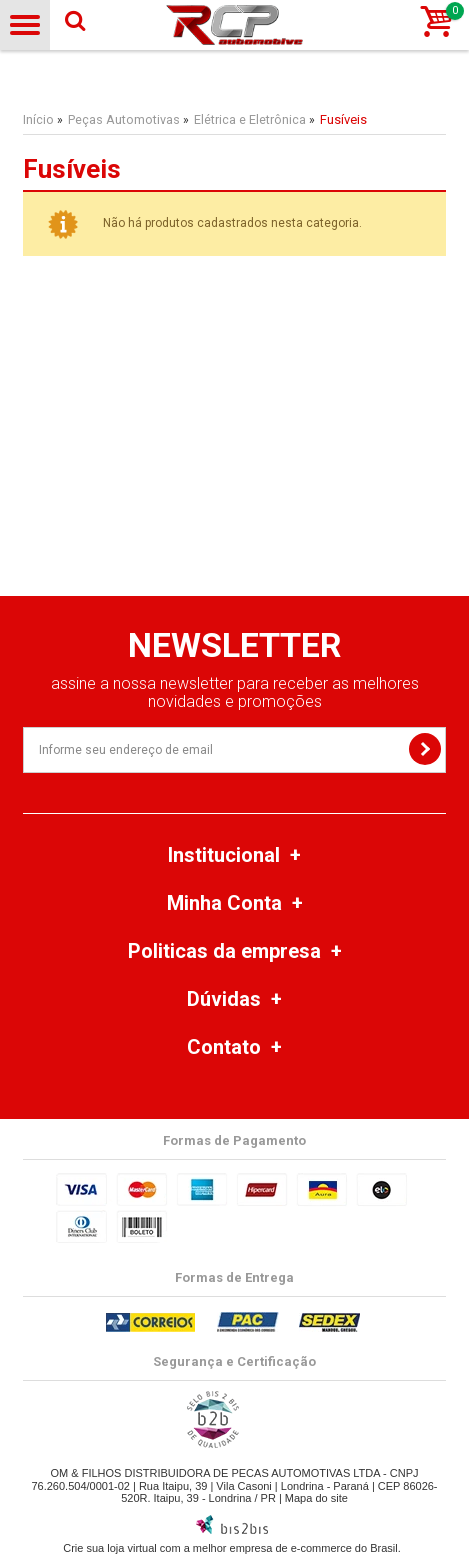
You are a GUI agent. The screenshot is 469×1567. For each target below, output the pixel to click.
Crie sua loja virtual (110, 1548)
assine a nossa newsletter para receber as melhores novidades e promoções (235, 692)
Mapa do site (316, 1498)
